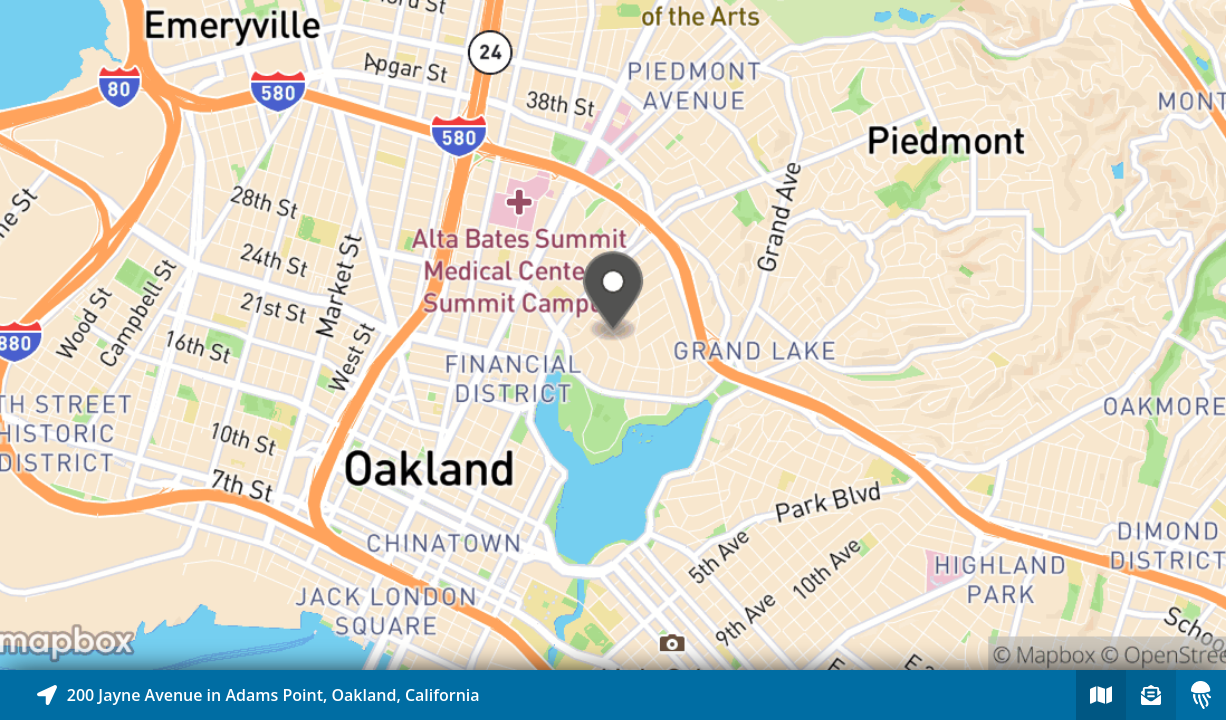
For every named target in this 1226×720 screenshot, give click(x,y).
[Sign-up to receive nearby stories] (1151, 695)
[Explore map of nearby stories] (613, 335)
